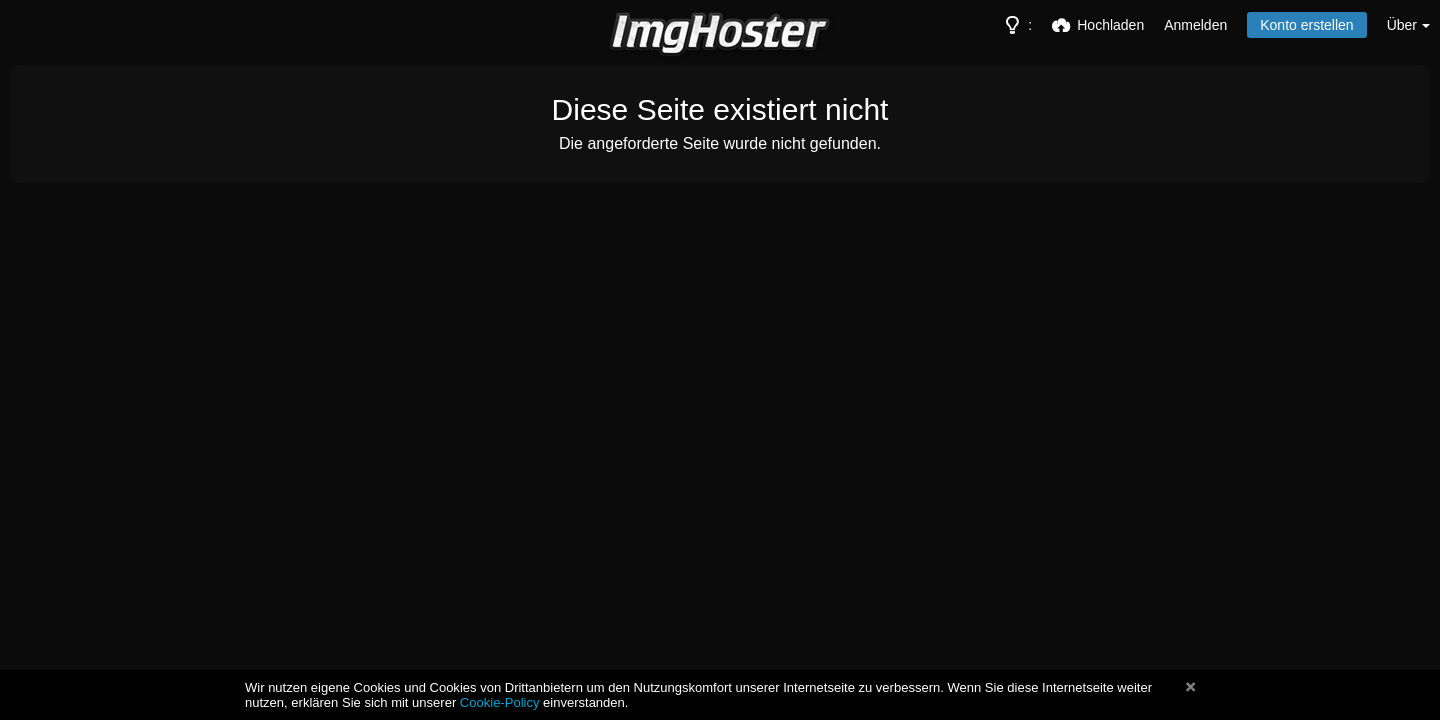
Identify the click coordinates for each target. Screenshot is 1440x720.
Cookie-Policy (500, 702)
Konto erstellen (1306, 25)
